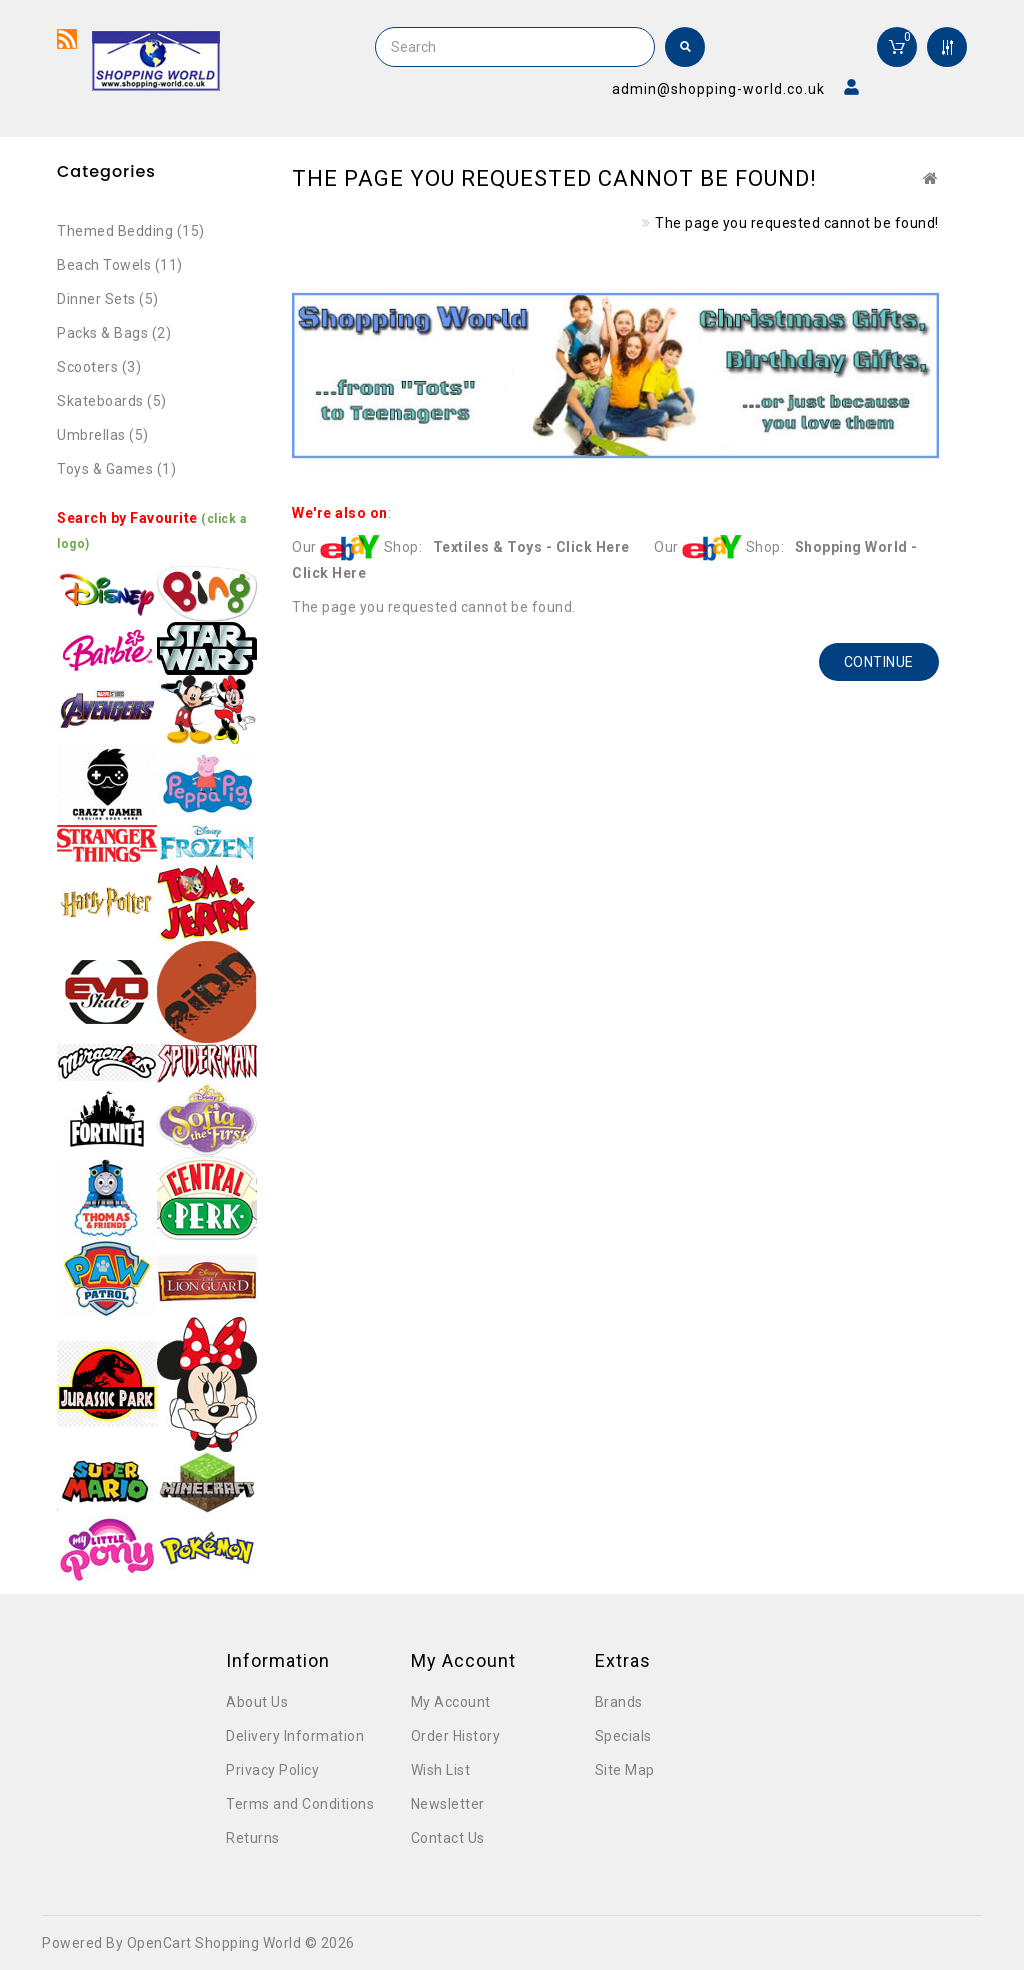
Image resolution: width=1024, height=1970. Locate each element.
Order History (456, 1736)
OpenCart (159, 1943)
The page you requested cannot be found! (797, 223)
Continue (879, 662)
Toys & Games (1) (116, 469)
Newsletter (448, 1804)
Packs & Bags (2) (114, 333)
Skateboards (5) (112, 401)
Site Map (625, 1770)
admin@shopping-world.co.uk (718, 89)
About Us (257, 1702)
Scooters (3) (99, 367)
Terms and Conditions (300, 1804)
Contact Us (448, 1838)
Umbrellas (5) (103, 435)
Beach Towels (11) (120, 265)
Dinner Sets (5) (108, 299)
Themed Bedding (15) (131, 231)
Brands (619, 1702)
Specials (623, 1736)
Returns (253, 1838)
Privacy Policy (272, 1770)
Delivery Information (295, 1736)
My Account (451, 1702)
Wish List (441, 1770)
